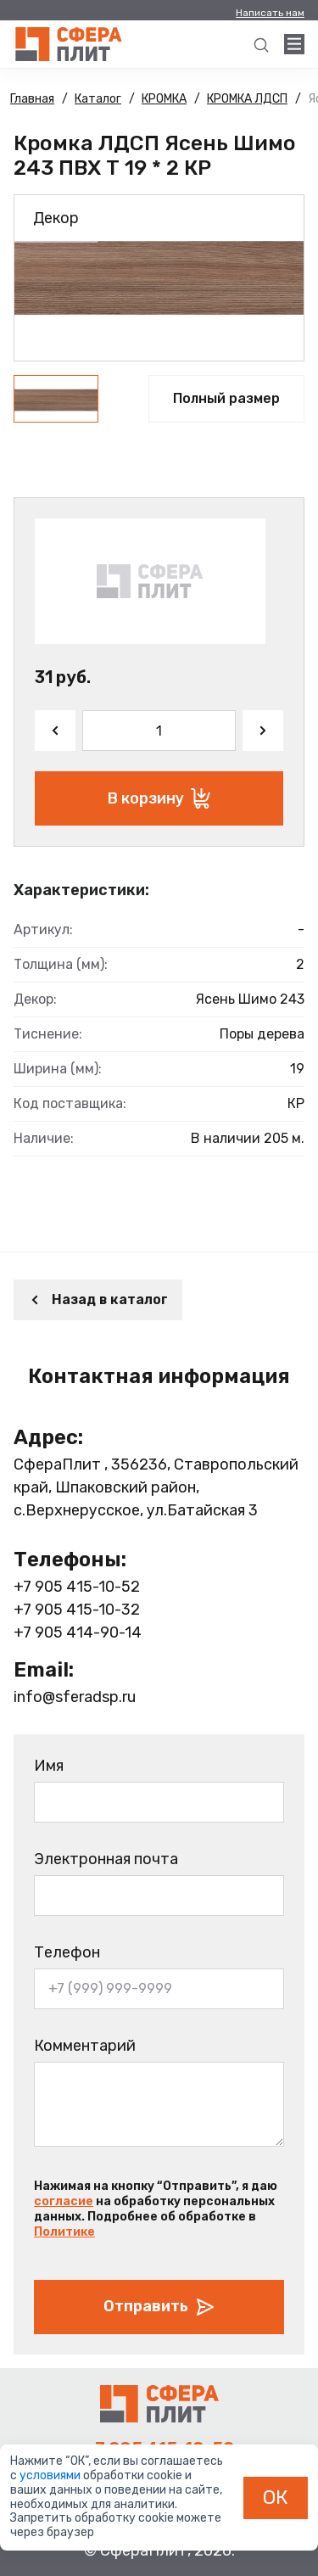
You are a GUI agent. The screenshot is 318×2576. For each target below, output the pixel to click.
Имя (49, 1765)
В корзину (159, 798)
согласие (63, 2201)
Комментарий (85, 2045)
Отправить (159, 2307)
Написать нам (270, 13)
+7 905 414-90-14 (78, 1632)
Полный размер (226, 398)
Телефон (67, 1952)
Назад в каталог (98, 1299)
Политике (64, 2232)
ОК (275, 2497)
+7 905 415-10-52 (77, 1586)
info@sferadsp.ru (75, 1697)
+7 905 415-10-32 (77, 1609)
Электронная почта (106, 1859)
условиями (51, 2475)
